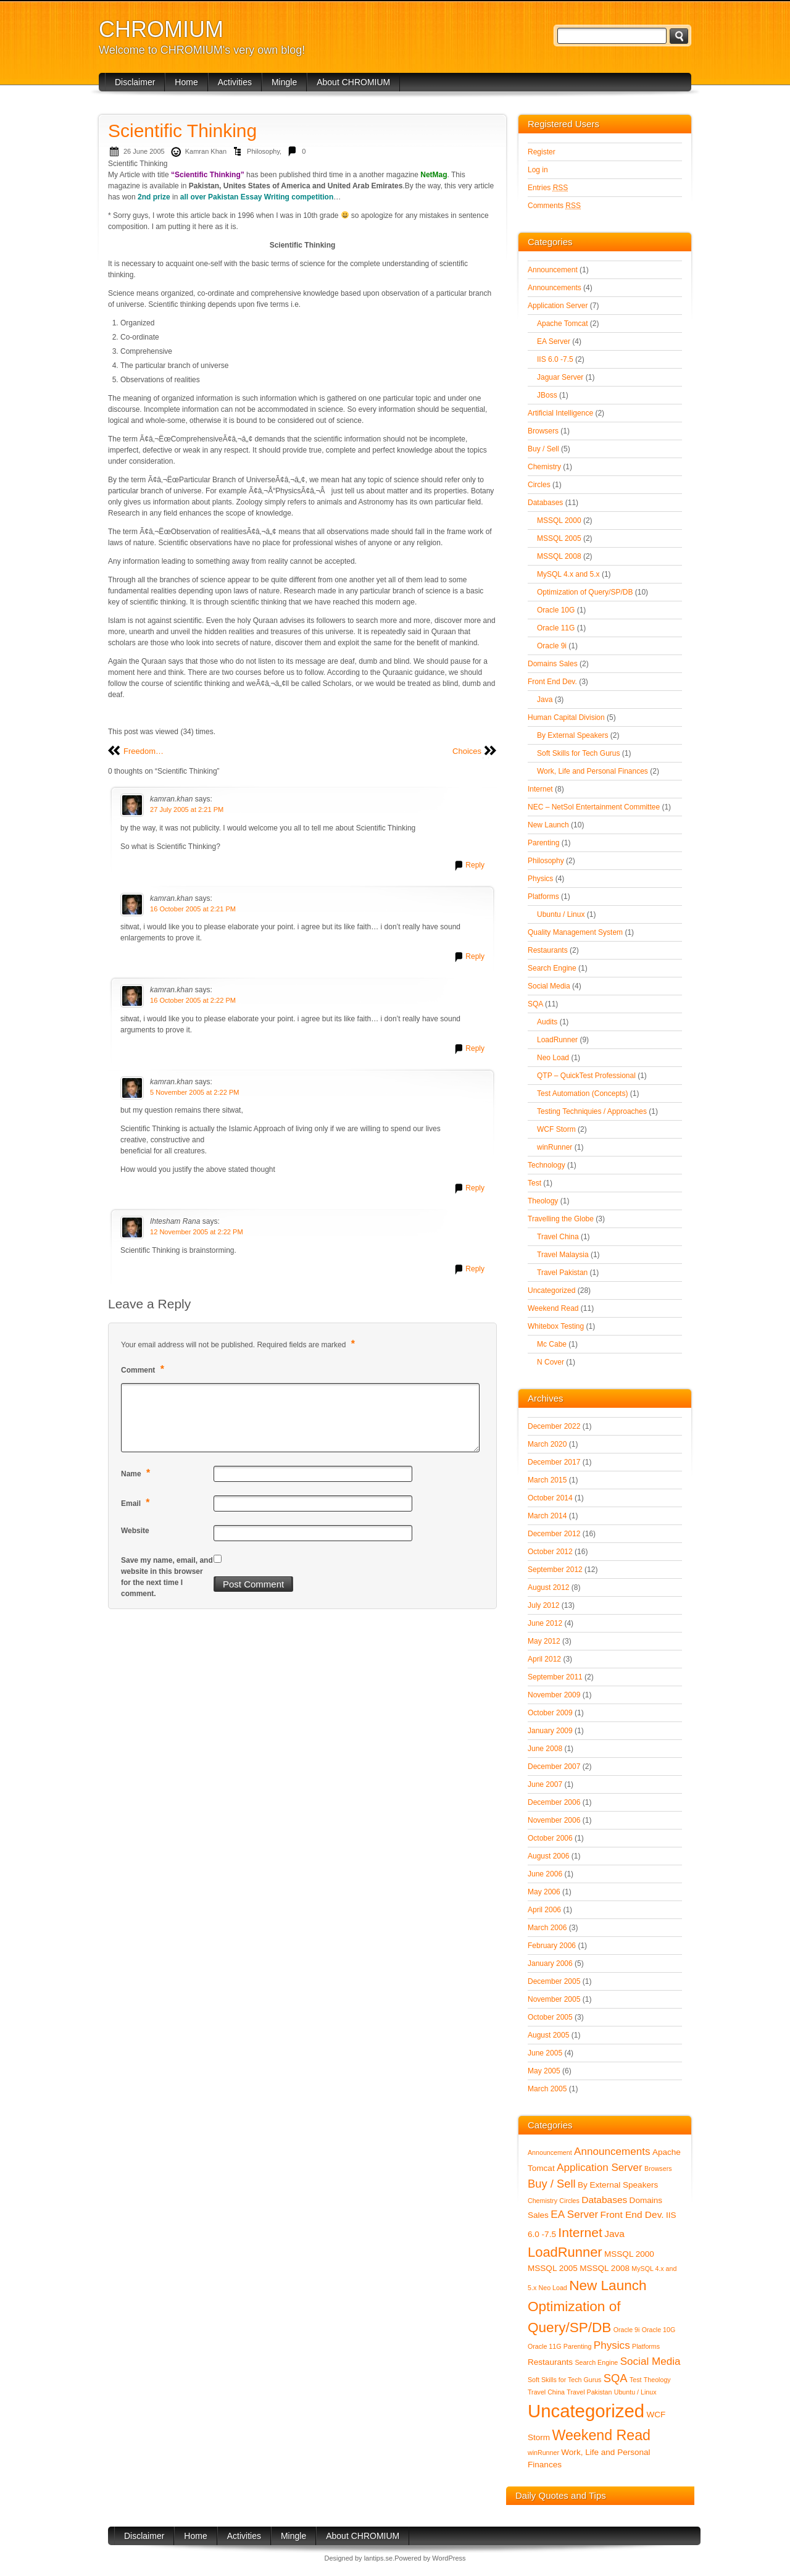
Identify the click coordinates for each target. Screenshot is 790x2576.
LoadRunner (557, 1039)
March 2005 (547, 2089)
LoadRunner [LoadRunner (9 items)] (565, 2252)
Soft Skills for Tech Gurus (578, 753)
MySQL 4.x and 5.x (568, 574)
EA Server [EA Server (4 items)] (574, 2214)
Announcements (554, 287)
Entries (548, 187)
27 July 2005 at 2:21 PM (186, 809)
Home (186, 82)
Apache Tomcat (562, 323)
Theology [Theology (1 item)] (657, 2379)
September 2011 (555, 1677)
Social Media (549, 986)
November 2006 (554, 1820)
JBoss (547, 395)
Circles (539, 484)
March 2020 (547, 1444)
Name (137, 1473)
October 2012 (550, 1551)
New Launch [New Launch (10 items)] (607, 2285)
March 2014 (547, 1516)
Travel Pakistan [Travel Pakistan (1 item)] (589, 2392)
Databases (545, 502)
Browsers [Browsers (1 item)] (658, 2168)
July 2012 (543, 1605)
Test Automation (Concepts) (582, 1093)
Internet (540, 789)
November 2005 (554, 1999)
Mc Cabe (552, 1344)
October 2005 (550, 2017)
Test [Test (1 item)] (636, 2379)
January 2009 (550, 1730)
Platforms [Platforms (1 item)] (646, 2346)
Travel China (558, 1236)
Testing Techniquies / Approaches (592, 1111)
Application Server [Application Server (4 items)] (599, 2167)
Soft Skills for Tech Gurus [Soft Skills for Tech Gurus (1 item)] (564, 2379)
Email (137, 1502)
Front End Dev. (552, 681)
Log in (538, 169)
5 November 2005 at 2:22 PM (194, 1092)
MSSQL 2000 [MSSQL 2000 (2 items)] (629, 2254)
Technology (546, 1165)
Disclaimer (135, 82)
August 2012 (548, 1587)
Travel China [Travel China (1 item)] (546, 2392)
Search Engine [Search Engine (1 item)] (596, 2362)
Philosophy (263, 151)
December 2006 (554, 1802)
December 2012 (554, 1533)
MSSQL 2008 (559, 556)
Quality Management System (575, 932)
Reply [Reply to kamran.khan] (474, 865)
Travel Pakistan (562, 1272)
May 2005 (544, 2071)
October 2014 (550, 1498)
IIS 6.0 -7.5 (555, 359)
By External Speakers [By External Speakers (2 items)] (618, 2184)
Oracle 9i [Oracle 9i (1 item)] (626, 2329)
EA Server (553, 341)
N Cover (550, 1362)
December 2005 (554, 1981)
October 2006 (550, 1838)
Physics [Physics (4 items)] (612, 2345)
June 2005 (545, 2053)
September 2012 (555, 1569)
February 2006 (552, 1945)
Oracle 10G (556, 610)
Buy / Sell (543, 449)
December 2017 (554, 1462)
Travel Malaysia (563, 1254)
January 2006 (550, 1963)
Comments (554, 205)
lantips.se (378, 2558)
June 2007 (545, 1784)
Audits (547, 1022)
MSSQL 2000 (559, 520)
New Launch (548, 825)
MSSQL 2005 (559, 538)
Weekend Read (553, 1308)
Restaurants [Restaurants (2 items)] (550, 2362)
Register (541, 152)
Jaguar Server (560, 377)
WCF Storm (556, 1129)
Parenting (543, 842)
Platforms (543, 896)
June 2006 (545, 1874)
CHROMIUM (161, 29)
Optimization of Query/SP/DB (585, 592)
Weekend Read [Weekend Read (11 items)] (601, 2435)
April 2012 (544, 1659)
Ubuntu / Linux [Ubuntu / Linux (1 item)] (635, 2392)
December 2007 (554, 1766)
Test (534, 1183)
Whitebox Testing (556, 1326)
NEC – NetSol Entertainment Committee (594, 807)
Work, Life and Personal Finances (592, 771)
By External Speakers (572, 735)
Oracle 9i (552, 646)
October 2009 (550, 1712)
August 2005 (548, 2035)
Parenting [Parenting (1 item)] (577, 2346)
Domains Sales (553, 663)
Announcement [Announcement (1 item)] (550, 2152)
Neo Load (553, 1057)
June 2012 (545, 1623)
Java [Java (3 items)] (614, 2233)
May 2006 (544, 1892)
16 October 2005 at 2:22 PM (193, 1000)
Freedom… (143, 751)
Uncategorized (551, 1290)
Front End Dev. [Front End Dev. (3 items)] (632, 2214)
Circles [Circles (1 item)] (569, 2200)
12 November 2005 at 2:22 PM (196, 1232)
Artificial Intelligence (560, 413)
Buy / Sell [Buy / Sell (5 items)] (552, 2183)
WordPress (448, 2558)
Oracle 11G (556, 628)
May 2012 (544, 1641)
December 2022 (554, 1426)
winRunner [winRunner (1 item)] (543, 2452)
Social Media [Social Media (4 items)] (650, 2361)
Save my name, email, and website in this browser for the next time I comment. (167, 1577)
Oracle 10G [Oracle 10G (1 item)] (659, 2329)
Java (544, 699)
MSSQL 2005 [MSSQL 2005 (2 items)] (553, 2268)
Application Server (558, 305)
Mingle (284, 82)
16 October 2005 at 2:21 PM (193, 909)
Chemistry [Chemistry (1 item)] (542, 2200)
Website (135, 1530)
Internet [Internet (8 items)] (580, 2232)
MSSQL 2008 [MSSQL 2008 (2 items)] (605, 2268)
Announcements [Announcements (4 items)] (612, 2151)
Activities (235, 82)
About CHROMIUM (353, 82)
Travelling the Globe (561, 1219)
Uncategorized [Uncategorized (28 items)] (586, 2411)
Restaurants (548, 950)
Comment (144, 1369)
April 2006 (544, 1909)
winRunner (554, 1147)
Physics (540, 878)
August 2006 (548, 1856)
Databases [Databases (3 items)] (604, 2199)
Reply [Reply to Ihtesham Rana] (474, 1269)
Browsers (543, 431)
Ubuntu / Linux (560, 914)
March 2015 (547, 1480)
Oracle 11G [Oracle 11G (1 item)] (545, 2346)
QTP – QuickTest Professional (586, 1075)
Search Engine (552, 968)
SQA (535, 1004)
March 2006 (547, 1927)
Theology (543, 1201)
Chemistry (544, 466)
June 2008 (545, 1748)
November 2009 (554, 1695)
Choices (466, 751)
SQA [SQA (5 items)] (616, 2378)
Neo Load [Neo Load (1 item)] (553, 2287)
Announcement (553, 270)
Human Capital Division (566, 717)
